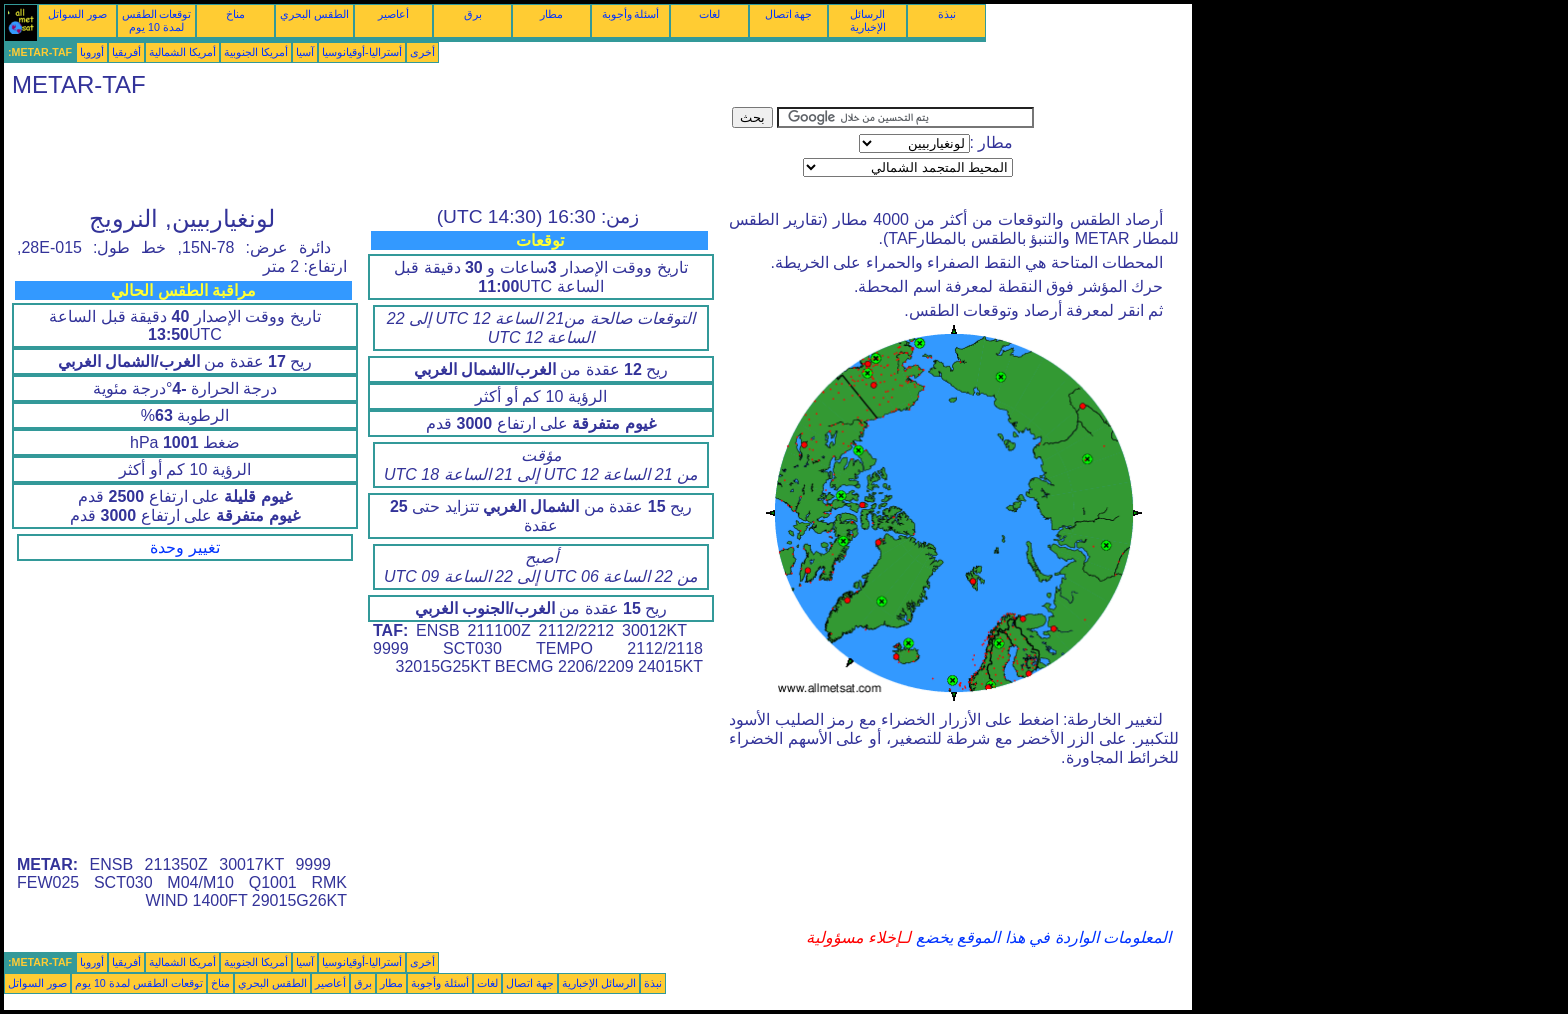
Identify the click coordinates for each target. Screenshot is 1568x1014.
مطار (551, 14)
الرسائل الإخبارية (868, 20)
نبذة (947, 14)
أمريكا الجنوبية (256, 52)
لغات (709, 14)
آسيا (305, 52)
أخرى (422, 52)
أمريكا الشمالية (182, 52)
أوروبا (92, 52)
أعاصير (393, 14)
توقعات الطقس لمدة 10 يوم (157, 20)
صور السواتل (77, 14)
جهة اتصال (789, 14)
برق (473, 14)
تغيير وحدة (184, 547)
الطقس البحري (314, 14)
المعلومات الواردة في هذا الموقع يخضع (1041, 937)
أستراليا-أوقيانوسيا (362, 52)
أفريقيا (126, 52)
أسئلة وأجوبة (631, 14)
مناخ (235, 14)
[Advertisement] (368, 152)
